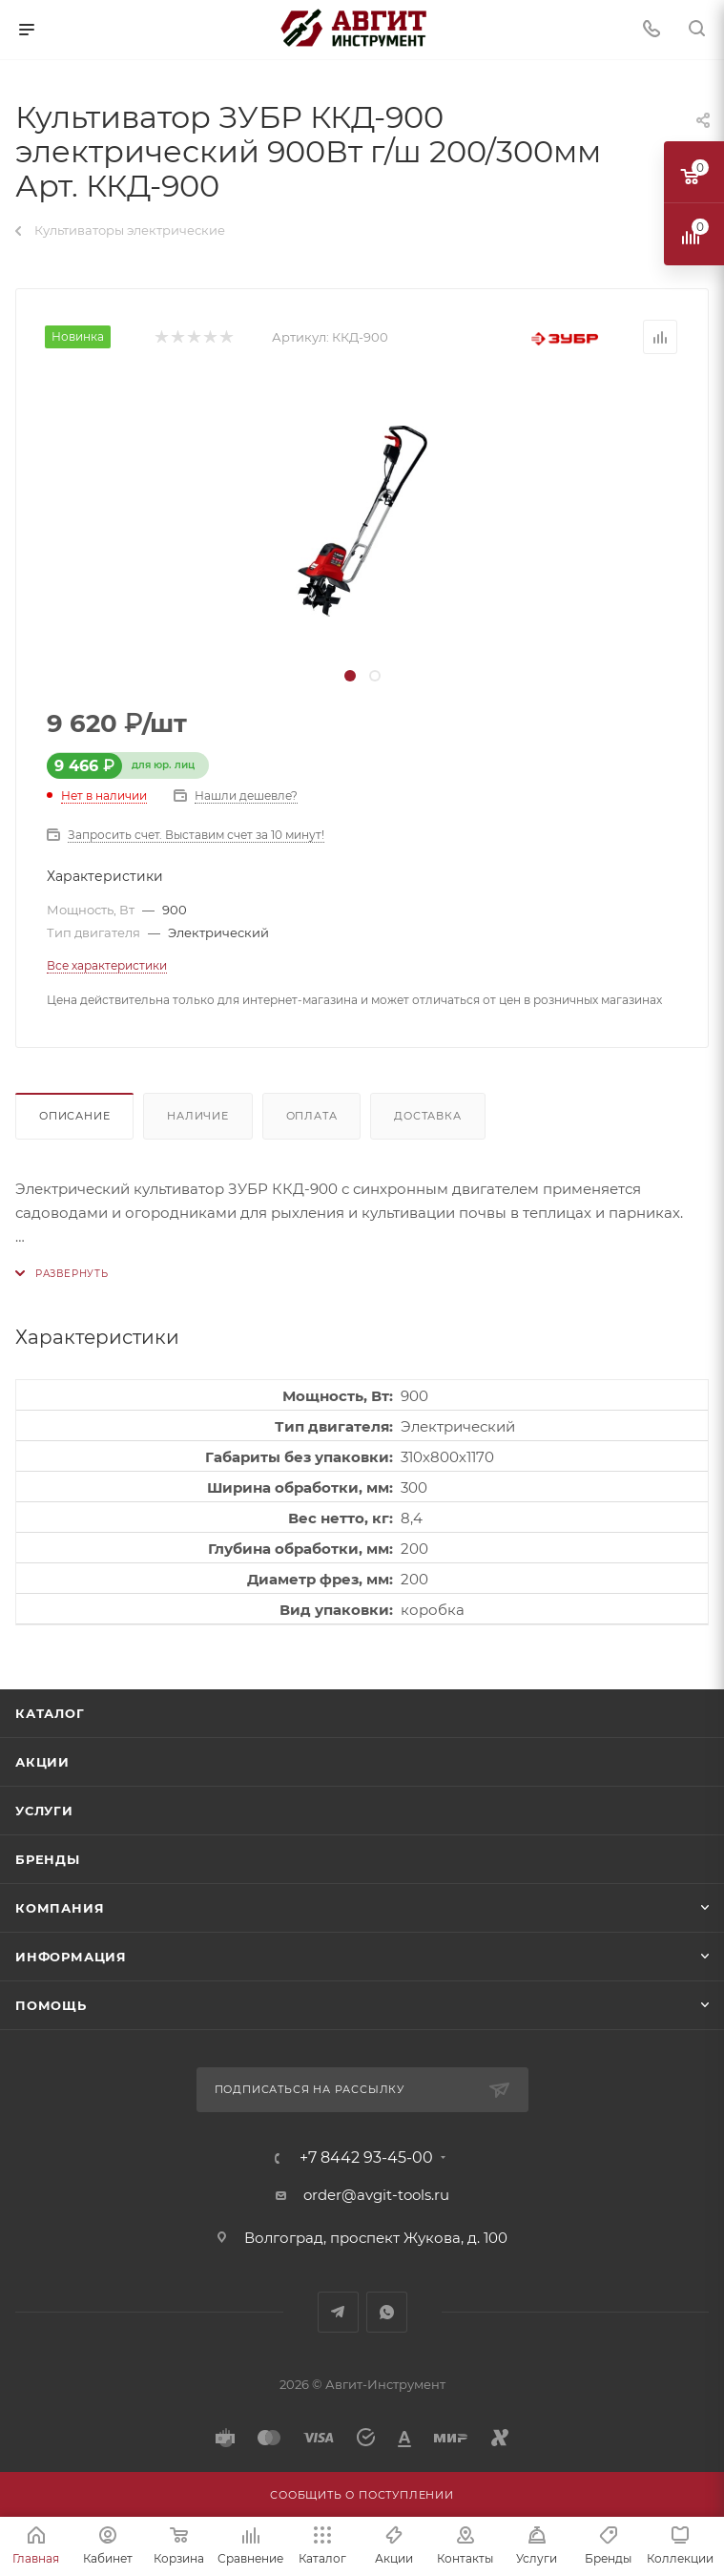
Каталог (50, 1713)
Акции (42, 1762)
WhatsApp (386, 2312)
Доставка (427, 1115)
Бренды (47, 1859)
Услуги (44, 1810)
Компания (59, 1908)
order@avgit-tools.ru (376, 2195)
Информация (71, 1956)
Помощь (51, 2005)
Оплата (312, 1115)
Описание (74, 1115)
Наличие (198, 1115)
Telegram (338, 2312)
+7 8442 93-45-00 (366, 2158)
